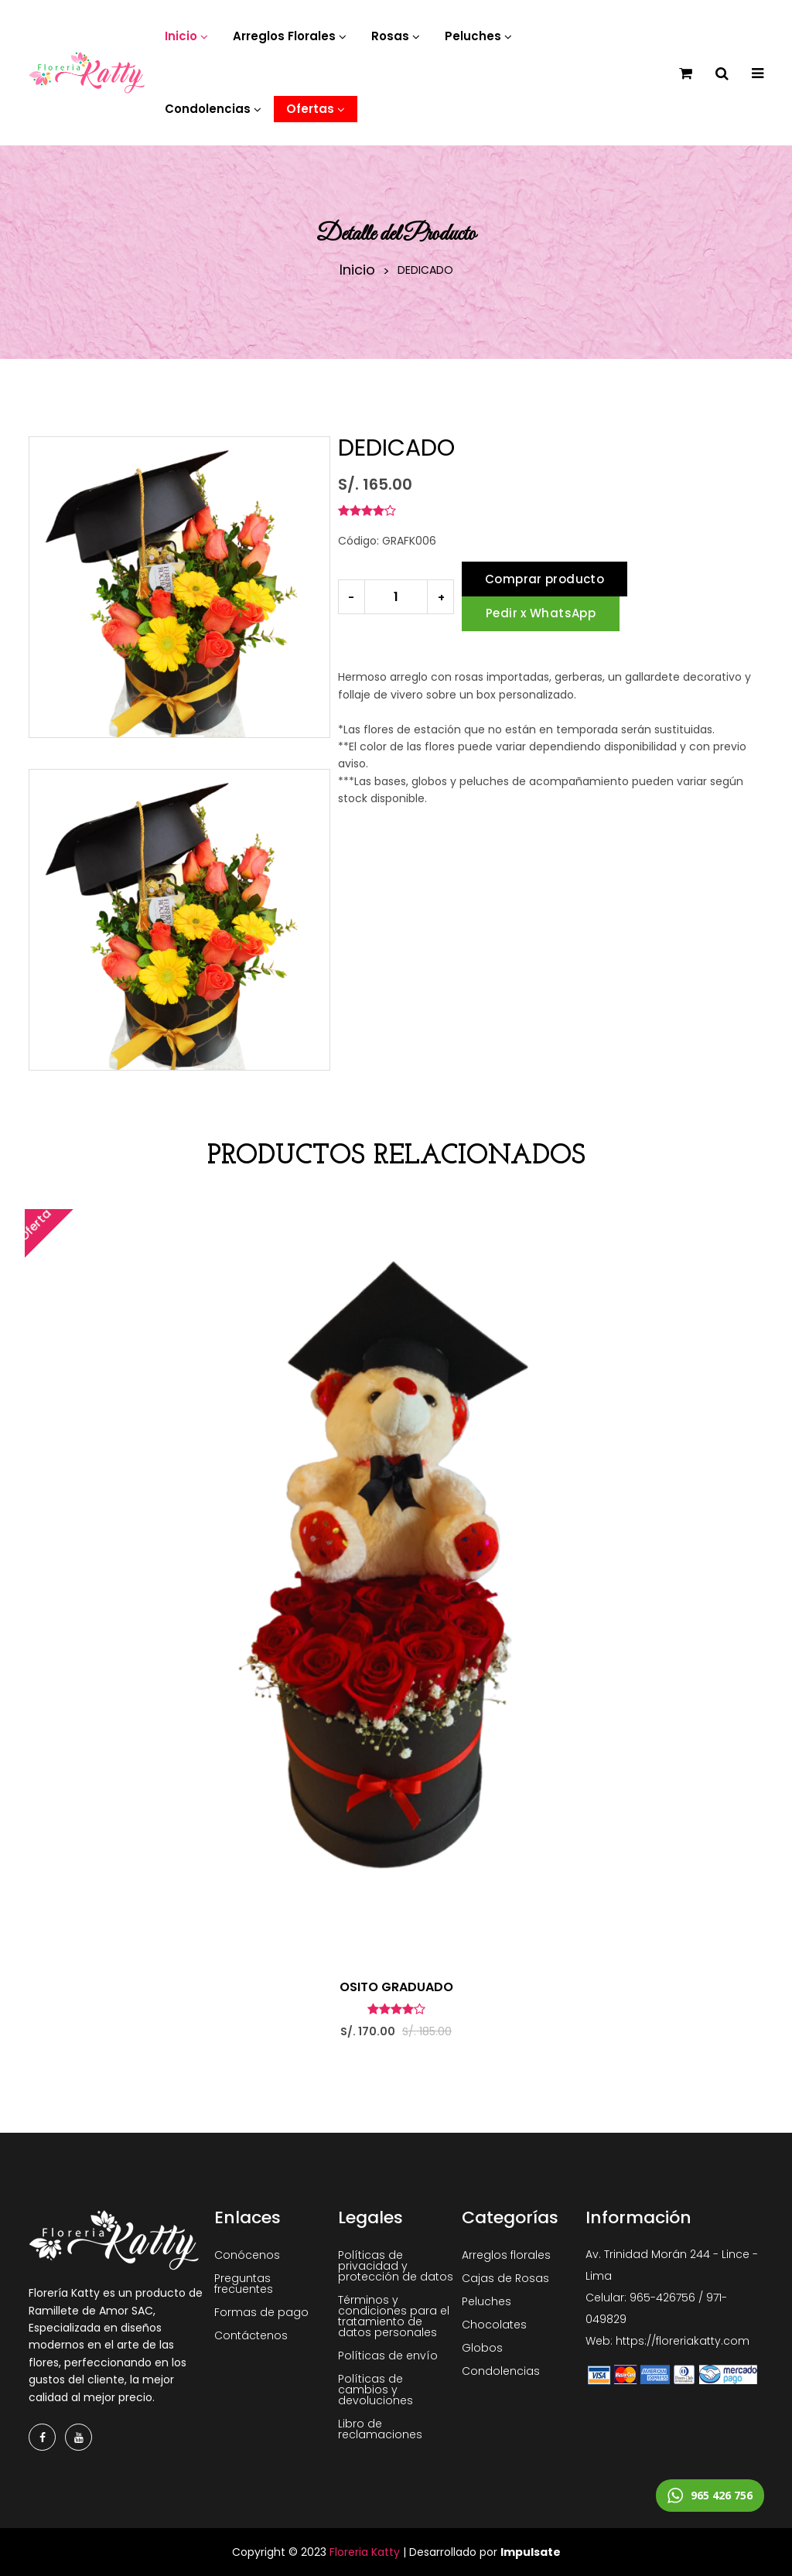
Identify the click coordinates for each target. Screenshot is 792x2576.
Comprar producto (544, 579)
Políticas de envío (388, 2355)
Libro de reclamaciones (380, 2429)
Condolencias (501, 2371)
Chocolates (494, 2324)
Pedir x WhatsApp (541, 613)
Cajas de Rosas (505, 2278)
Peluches (486, 2301)
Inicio (357, 270)
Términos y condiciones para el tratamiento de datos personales (393, 2316)
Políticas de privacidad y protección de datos (395, 2266)
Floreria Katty (364, 2552)
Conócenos (247, 2255)
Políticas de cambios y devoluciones (375, 2389)
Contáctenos (251, 2335)
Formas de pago (261, 2312)
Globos (482, 2347)
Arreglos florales (506, 2255)
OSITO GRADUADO (396, 1987)
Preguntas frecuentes (243, 2283)
